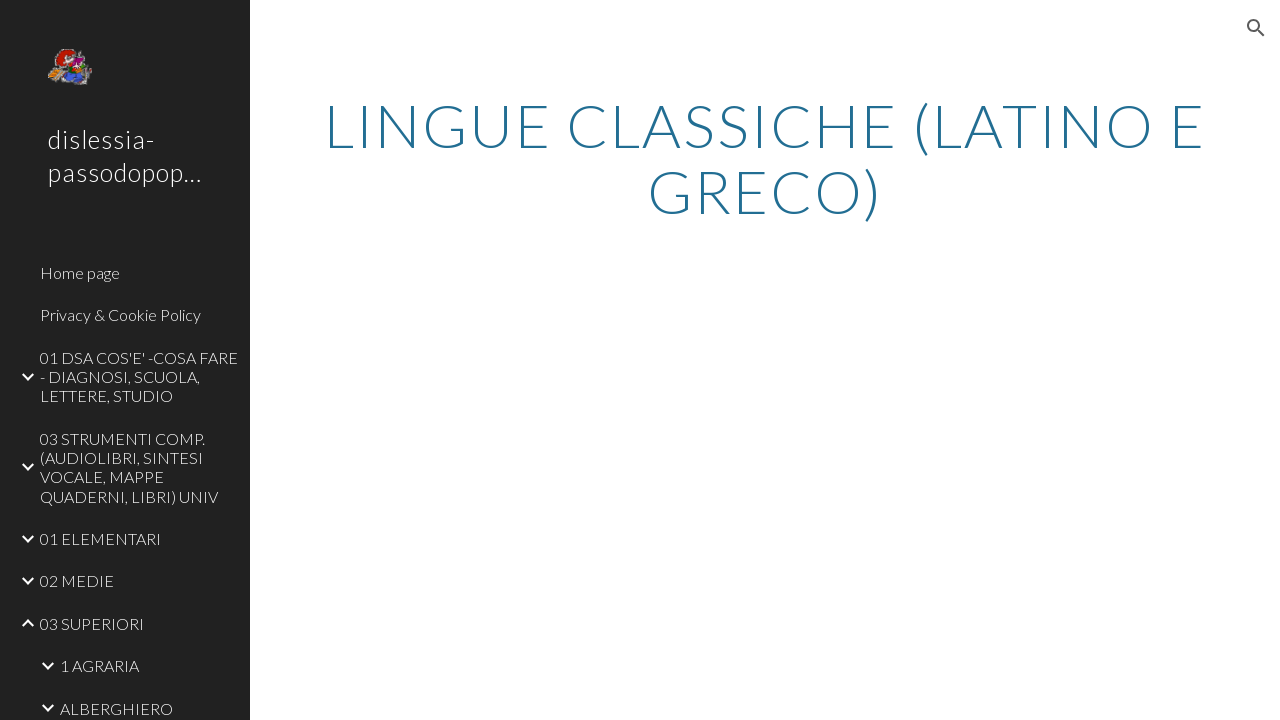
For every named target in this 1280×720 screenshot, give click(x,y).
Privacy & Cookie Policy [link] (120, 314)
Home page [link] (80, 272)
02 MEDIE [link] (77, 580)
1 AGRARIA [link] (99, 665)
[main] (765, 158)
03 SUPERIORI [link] (92, 623)
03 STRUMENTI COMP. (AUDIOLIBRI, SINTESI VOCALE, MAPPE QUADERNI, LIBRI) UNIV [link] (129, 467)
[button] (1256, 28)
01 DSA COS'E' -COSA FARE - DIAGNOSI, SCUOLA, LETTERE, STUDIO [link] (139, 377)
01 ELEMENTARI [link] (100, 538)
